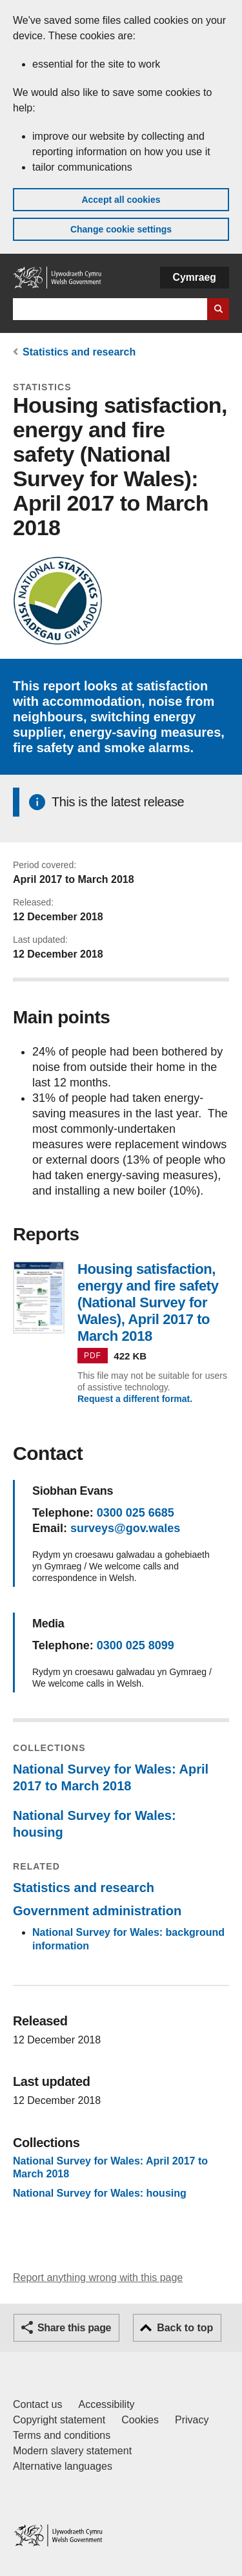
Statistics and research (79, 351)
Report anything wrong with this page (98, 2277)
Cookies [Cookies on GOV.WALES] (140, 2419)
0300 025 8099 (135, 1645)
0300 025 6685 (135, 1512)
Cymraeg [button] (194, 277)
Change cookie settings (121, 229)
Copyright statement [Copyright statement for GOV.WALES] (59, 2419)
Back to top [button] (185, 2327)
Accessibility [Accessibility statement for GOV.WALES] (106, 2404)
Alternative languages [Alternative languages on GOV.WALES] (62, 2466)
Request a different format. (134, 1399)
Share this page (74, 2327)
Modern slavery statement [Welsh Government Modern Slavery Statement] (72, 2450)
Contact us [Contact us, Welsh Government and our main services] (37, 2404)
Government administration (97, 1911)
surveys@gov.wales (125, 1528)
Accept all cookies (120, 199)
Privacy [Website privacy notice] (191, 2419)
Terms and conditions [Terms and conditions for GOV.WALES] (61, 2435)
